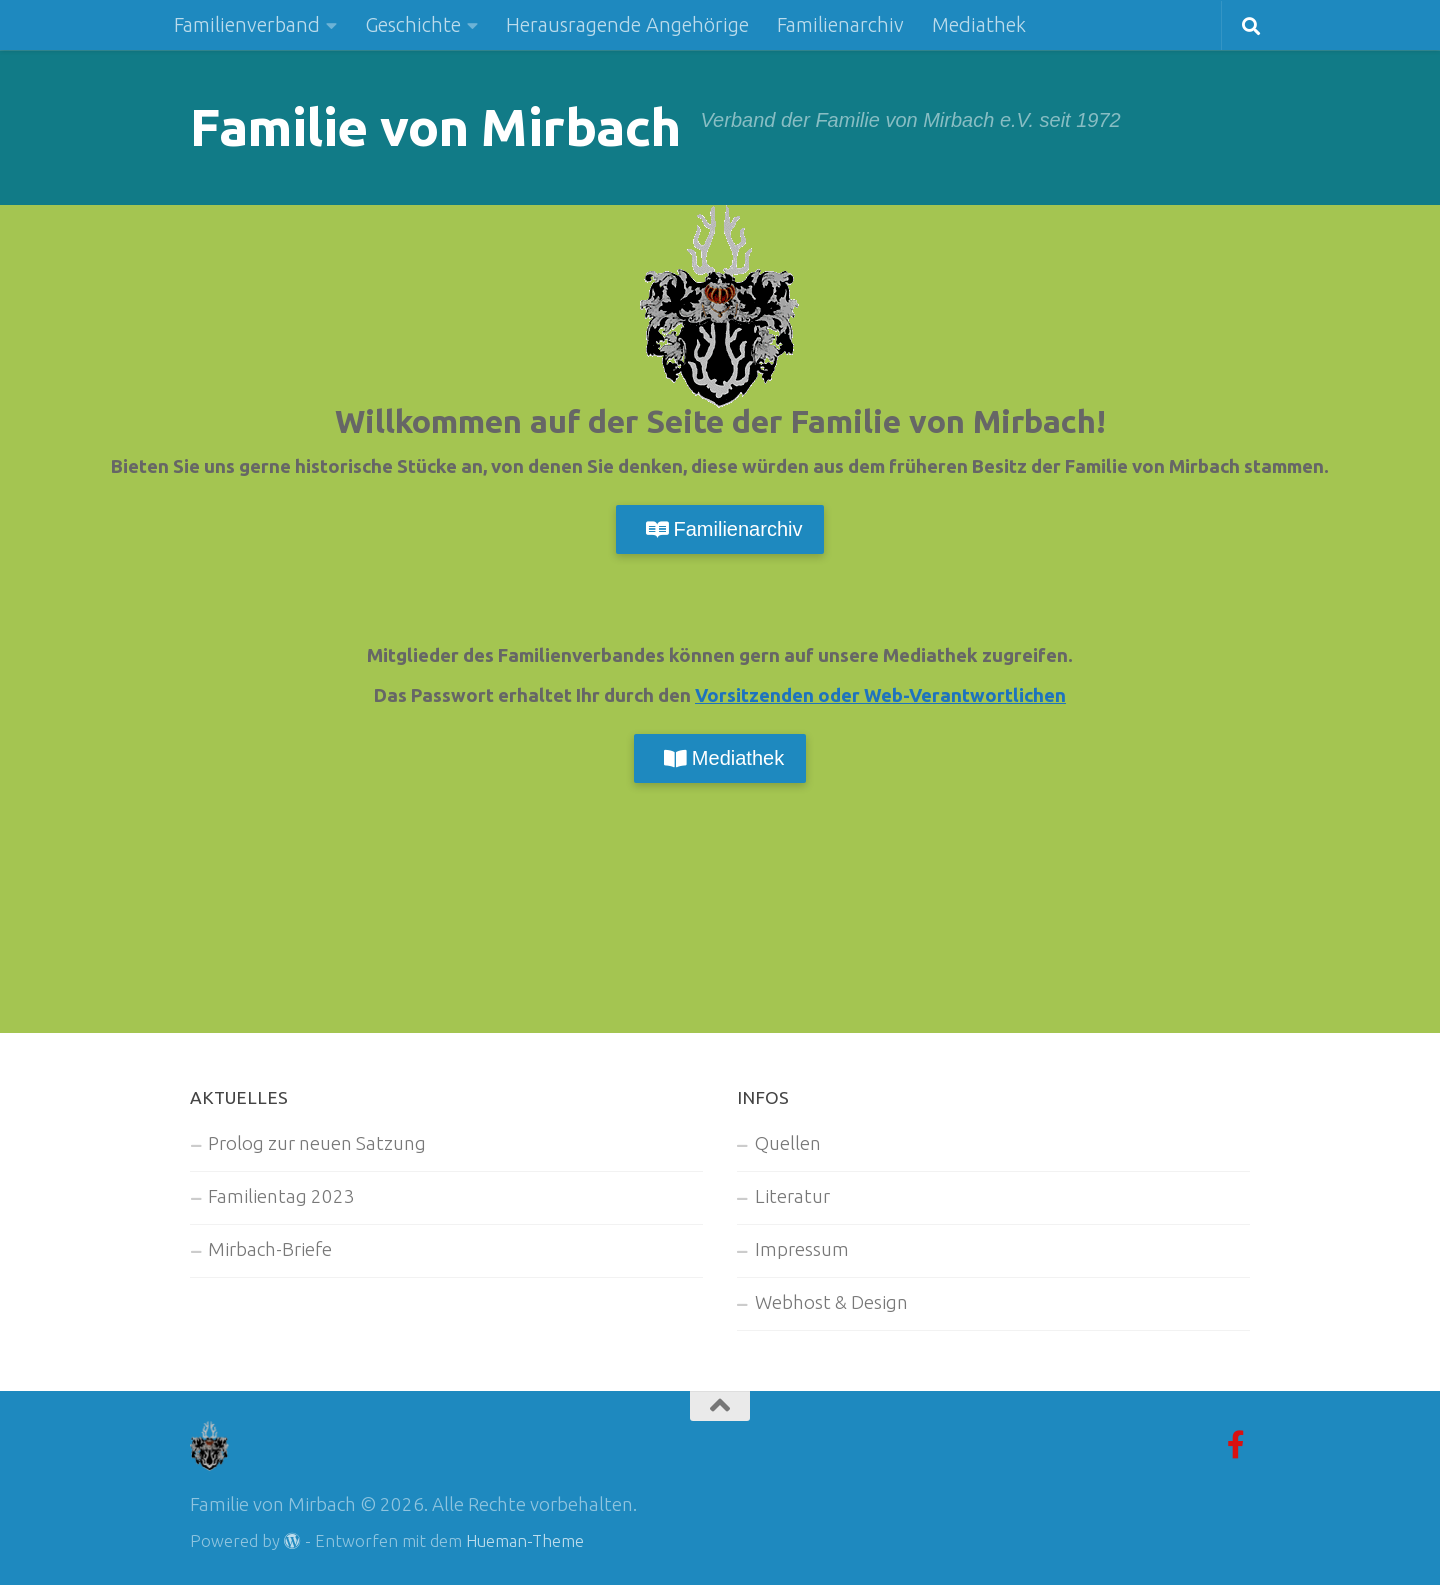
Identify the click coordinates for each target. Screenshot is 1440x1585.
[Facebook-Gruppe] (1236, 1445)
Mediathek (979, 24)
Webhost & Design (831, 1302)
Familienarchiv (840, 24)
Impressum (802, 1249)
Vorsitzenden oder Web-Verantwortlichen (880, 695)
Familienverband (247, 24)
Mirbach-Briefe (270, 1249)
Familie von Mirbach (435, 126)
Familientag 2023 (281, 1196)
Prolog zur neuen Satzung (317, 1143)
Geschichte (413, 24)
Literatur (792, 1196)
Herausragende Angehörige (627, 24)
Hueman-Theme (525, 1541)
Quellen (788, 1143)
